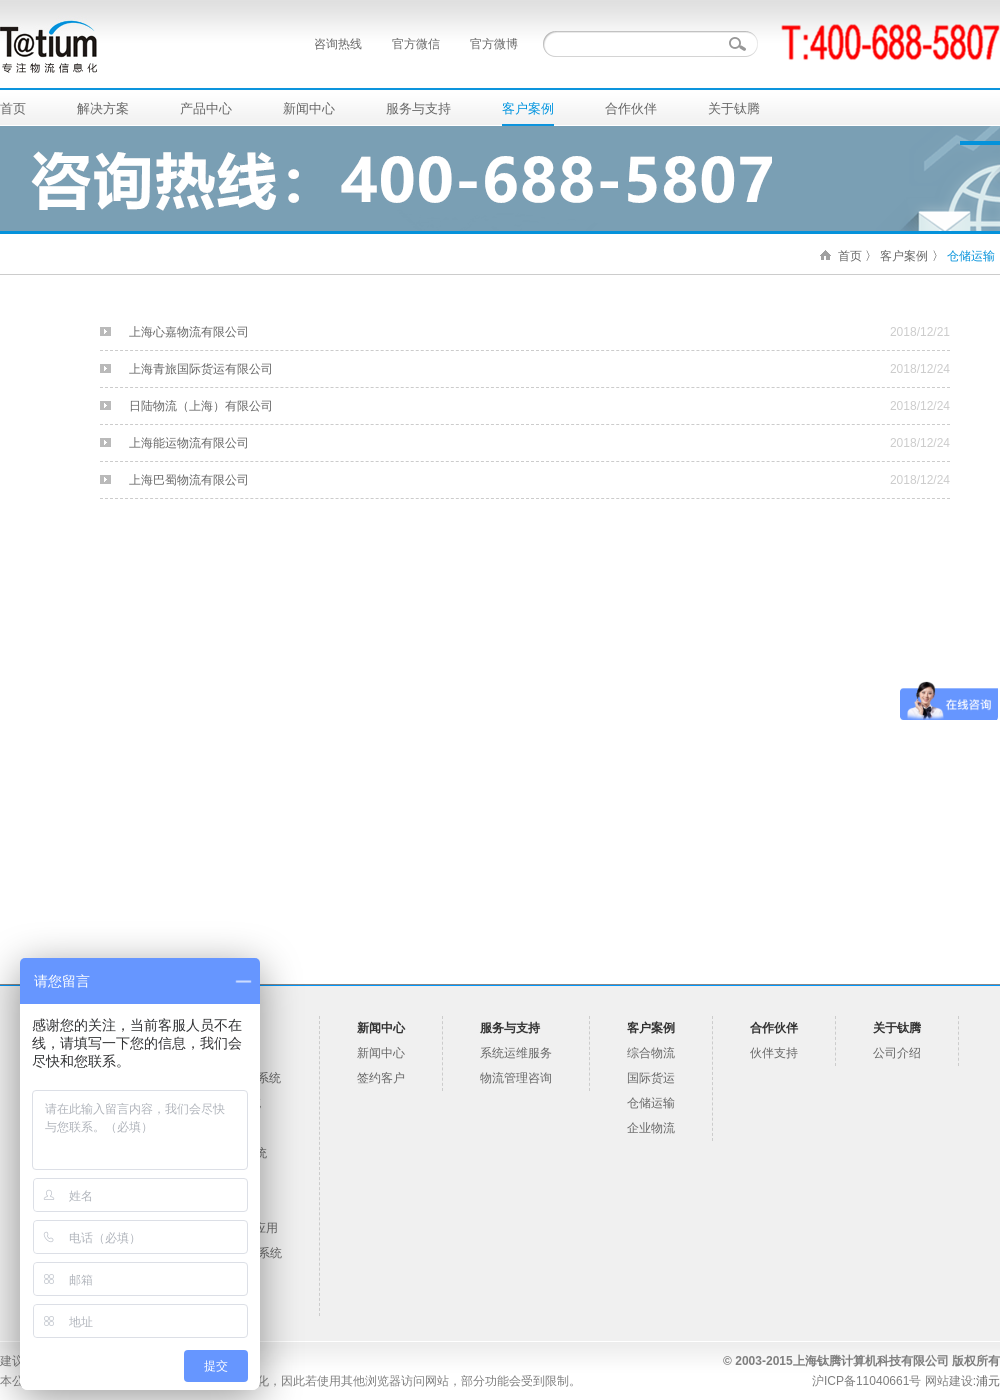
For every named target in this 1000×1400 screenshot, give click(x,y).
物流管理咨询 (516, 1078)
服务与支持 (418, 108)
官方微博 (494, 44)
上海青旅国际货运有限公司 (201, 369)
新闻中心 (309, 108)
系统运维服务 (516, 1053)
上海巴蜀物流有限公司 (189, 480)
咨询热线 (338, 44)
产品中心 (206, 108)
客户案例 (528, 108)
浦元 (988, 1381)
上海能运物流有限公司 (189, 443)
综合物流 (651, 1053)
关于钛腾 (734, 108)
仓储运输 (971, 256)
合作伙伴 (631, 108)
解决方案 (103, 108)
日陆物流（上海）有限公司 (201, 406)
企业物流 (651, 1128)
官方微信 (416, 44)
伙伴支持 (774, 1053)
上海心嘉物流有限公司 (189, 332)
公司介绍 (897, 1053)
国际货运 (651, 1078)
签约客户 (381, 1078)
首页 (13, 108)
